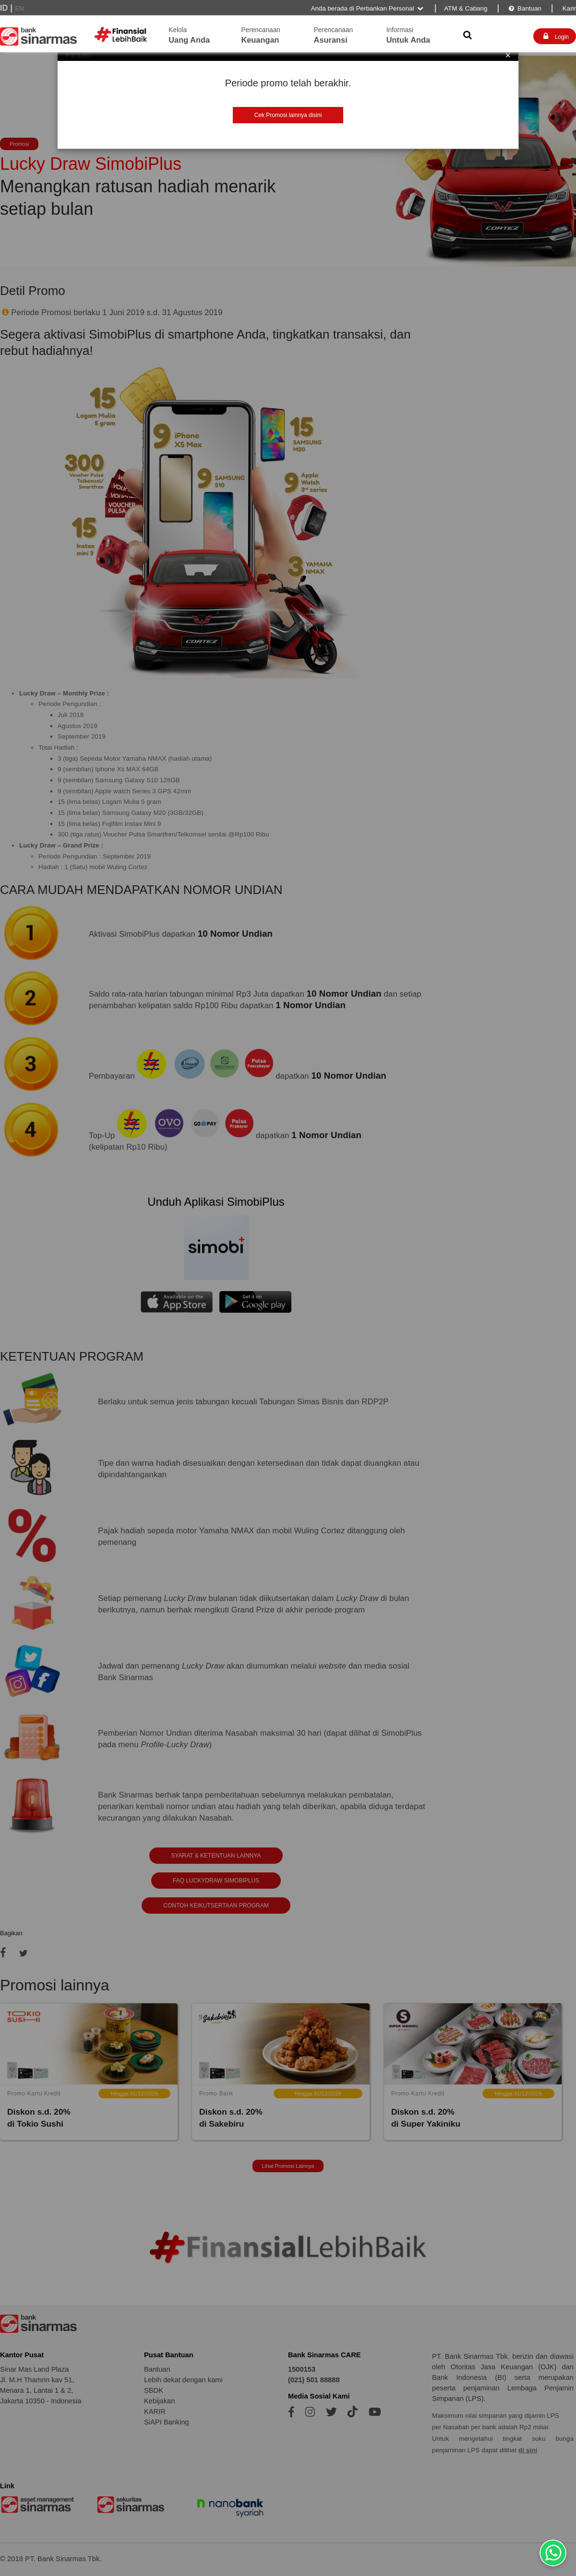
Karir (568, 8)
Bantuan (524, 8)
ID (4, 8)
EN (19, 8)
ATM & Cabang (465, 8)
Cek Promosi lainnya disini (288, 115)
